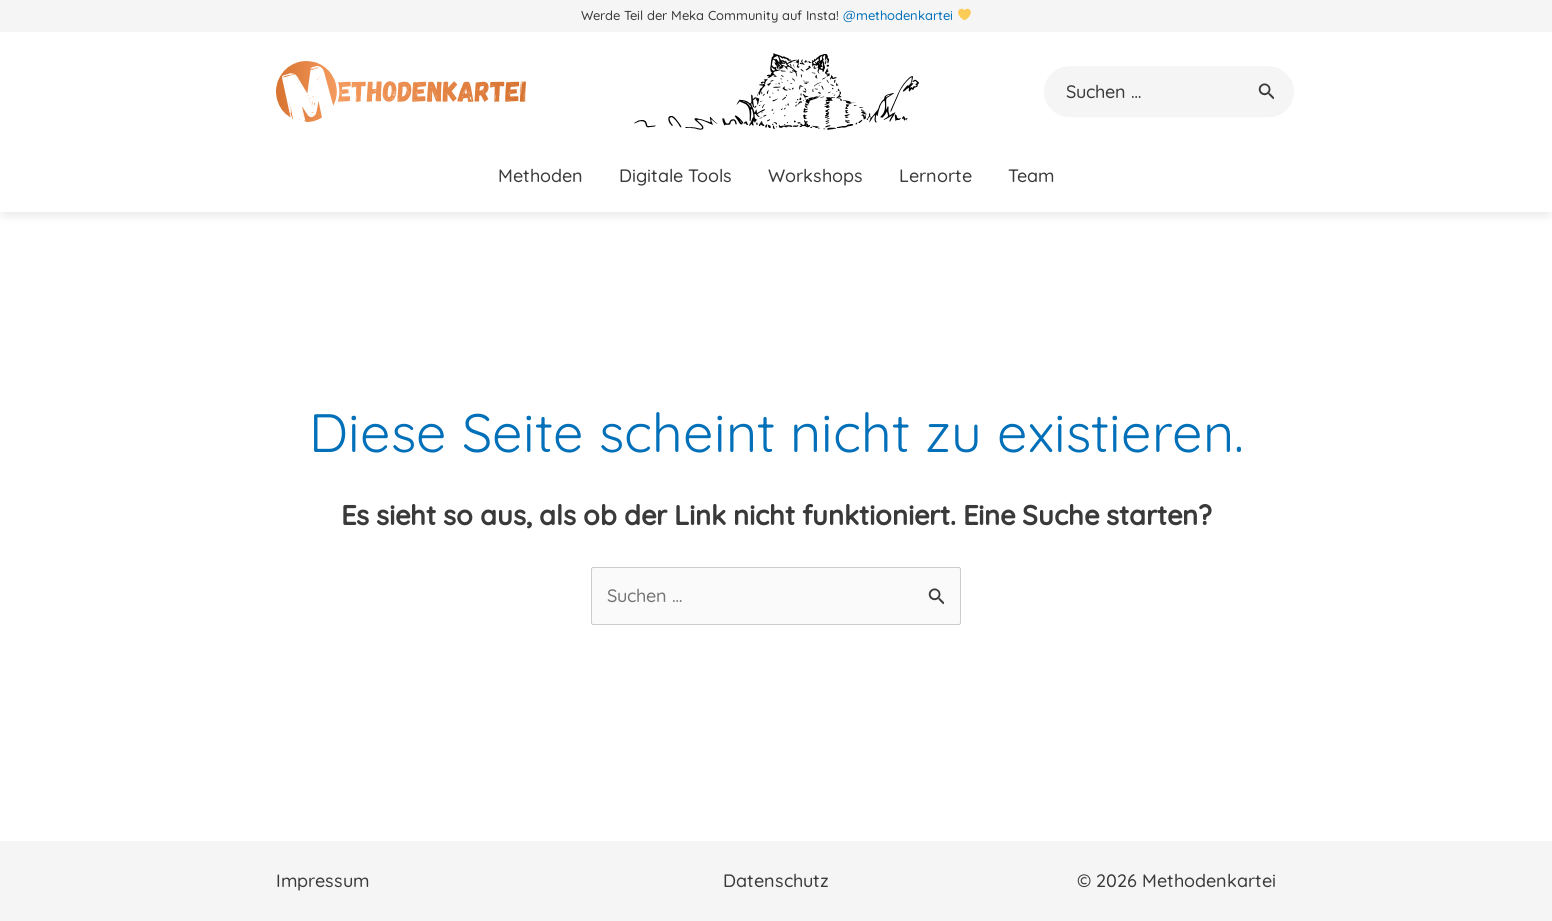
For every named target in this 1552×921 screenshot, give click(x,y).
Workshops (815, 175)
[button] (1267, 92)
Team (1031, 175)
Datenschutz (776, 880)
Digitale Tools (675, 175)
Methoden (540, 175)
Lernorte (935, 175)
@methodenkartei (898, 15)
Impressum (322, 880)
